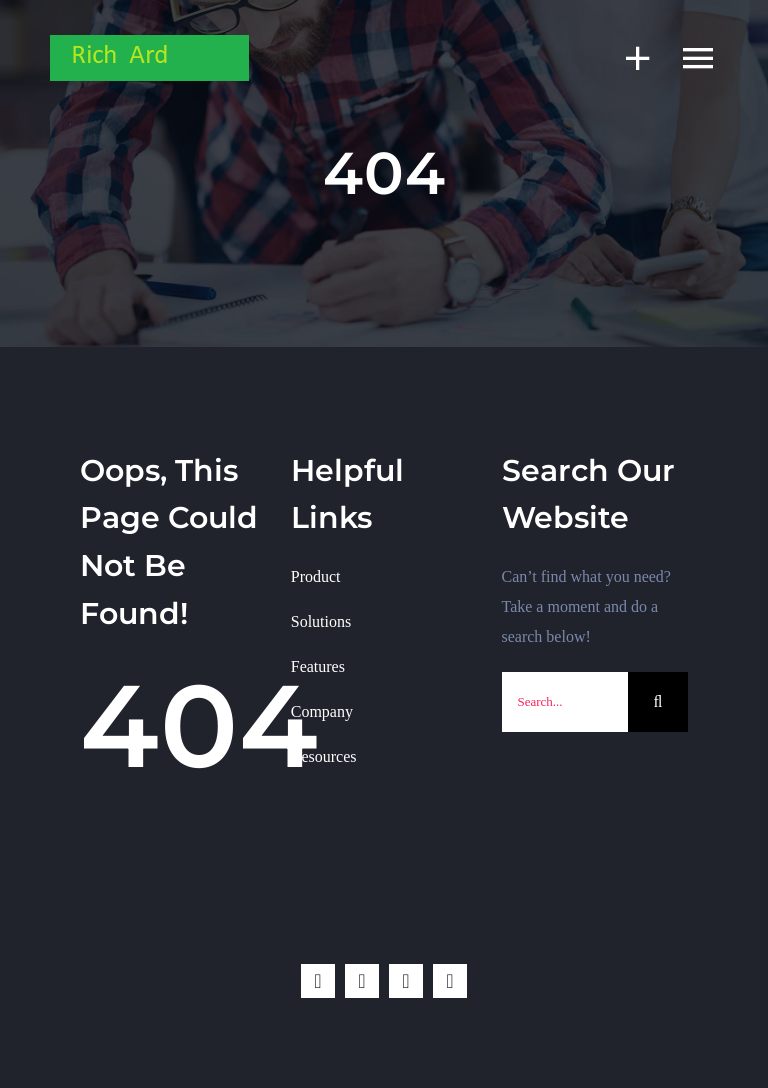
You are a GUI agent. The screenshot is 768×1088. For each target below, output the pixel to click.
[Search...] (565, 702)
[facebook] (318, 981)
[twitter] (362, 981)
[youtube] (450, 981)
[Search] (658, 702)
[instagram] (406, 981)
